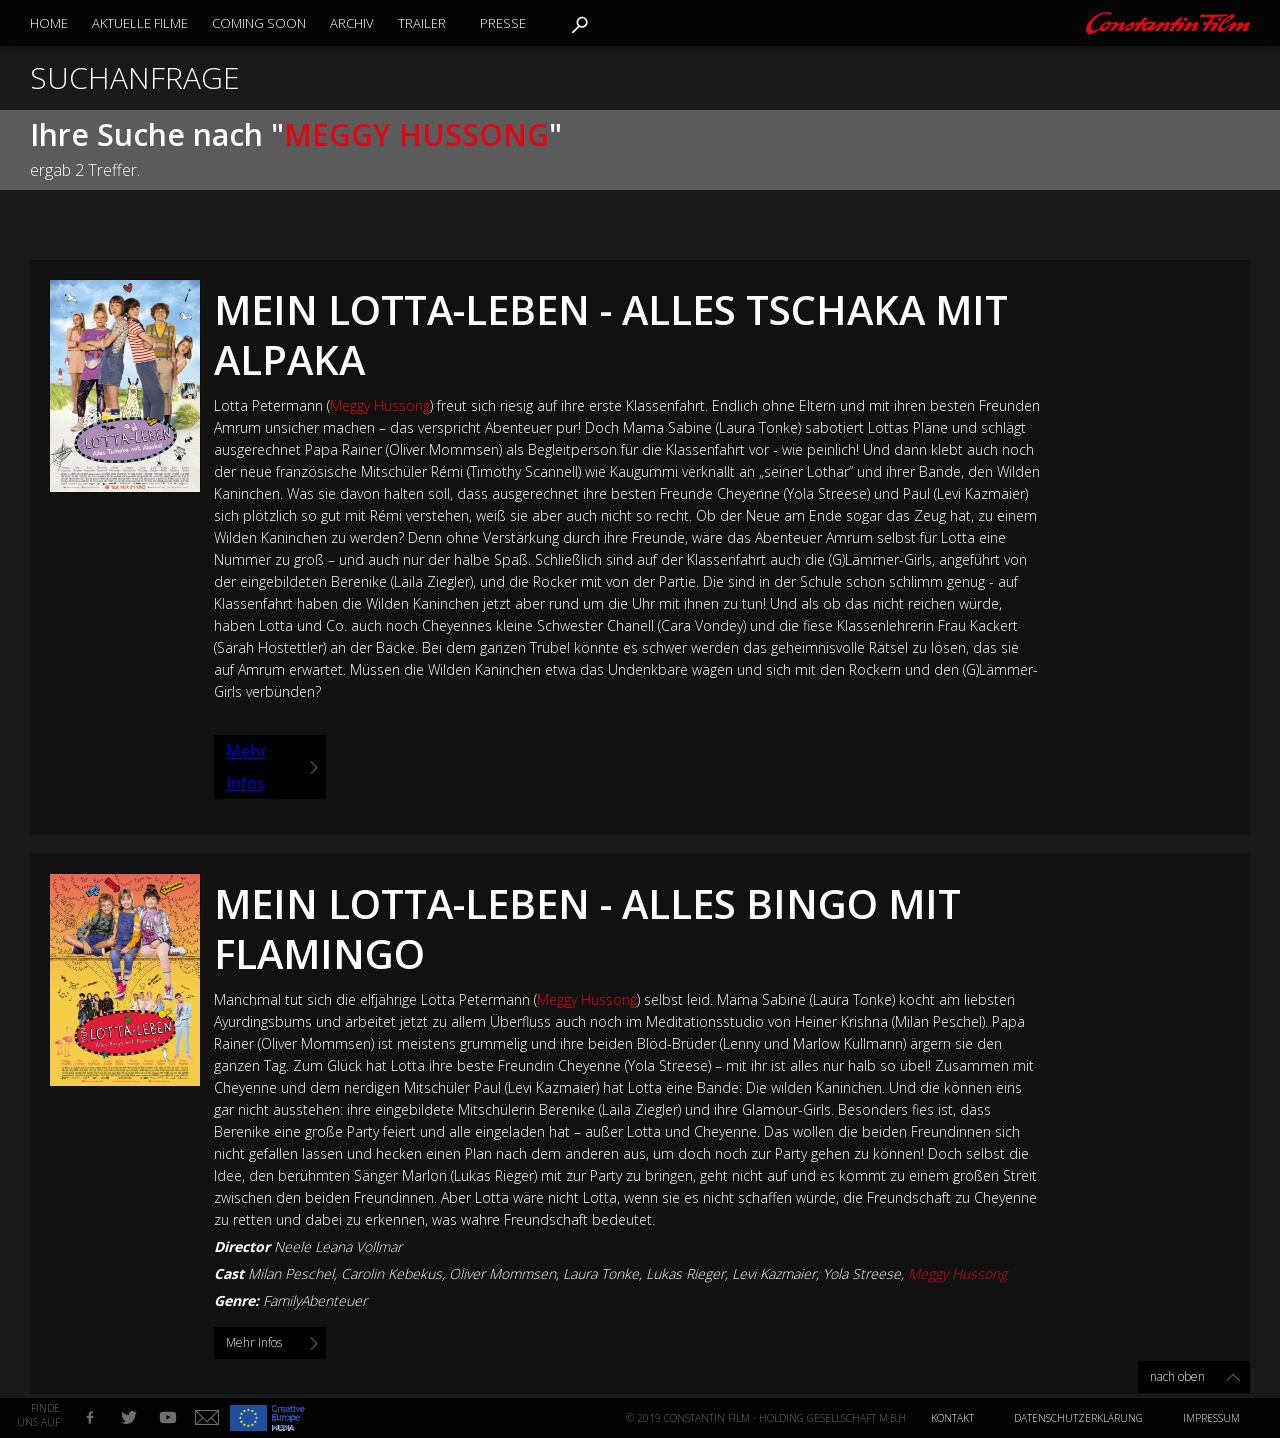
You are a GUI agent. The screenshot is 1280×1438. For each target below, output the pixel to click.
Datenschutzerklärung (1078, 1418)
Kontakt (952, 1418)
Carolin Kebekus (391, 1273)
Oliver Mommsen (502, 1273)
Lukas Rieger (685, 1273)
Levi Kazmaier (774, 1273)
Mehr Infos (246, 767)
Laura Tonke (601, 1273)
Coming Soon (259, 23)
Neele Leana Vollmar (338, 1246)
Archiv (352, 23)
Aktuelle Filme (140, 23)
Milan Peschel (291, 1273)
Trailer (422, 23)
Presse (503, 23)
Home (49, 23)
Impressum (1211, 1418)
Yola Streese (862, 1273)
